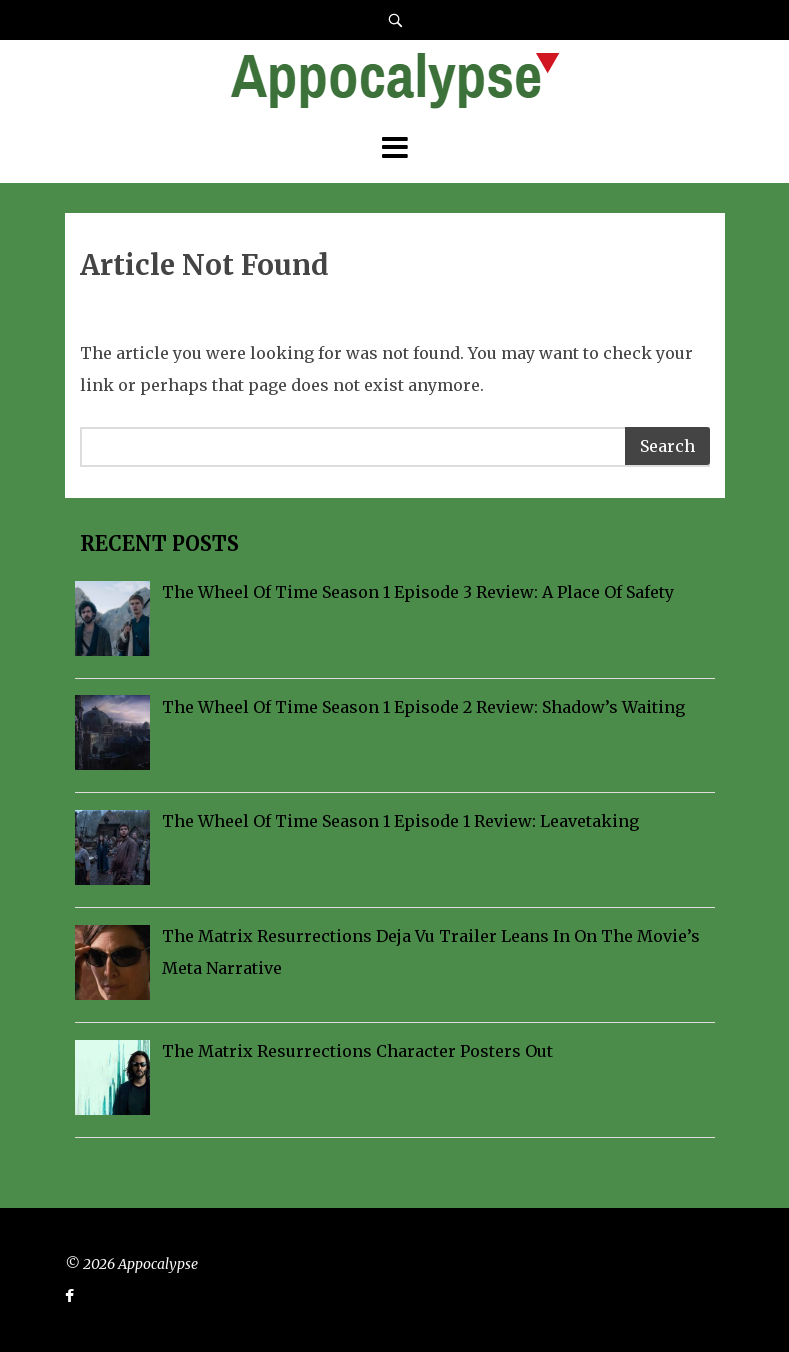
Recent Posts (157, 543)
